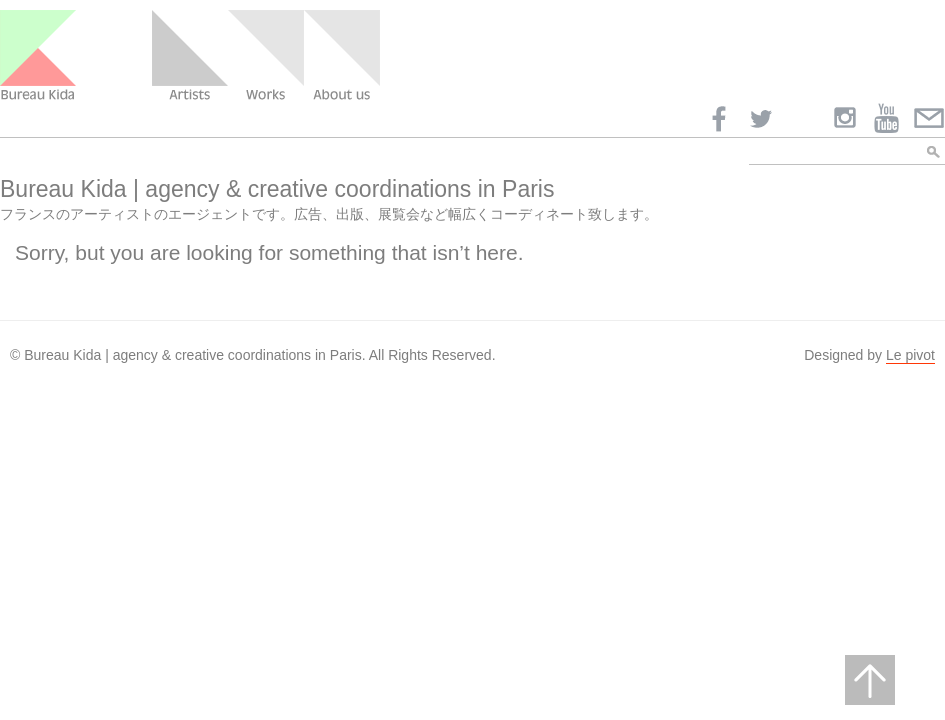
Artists (190, 56)
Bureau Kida (38, 56)
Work (266, 56)
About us (342, 56)
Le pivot (910, 355)
